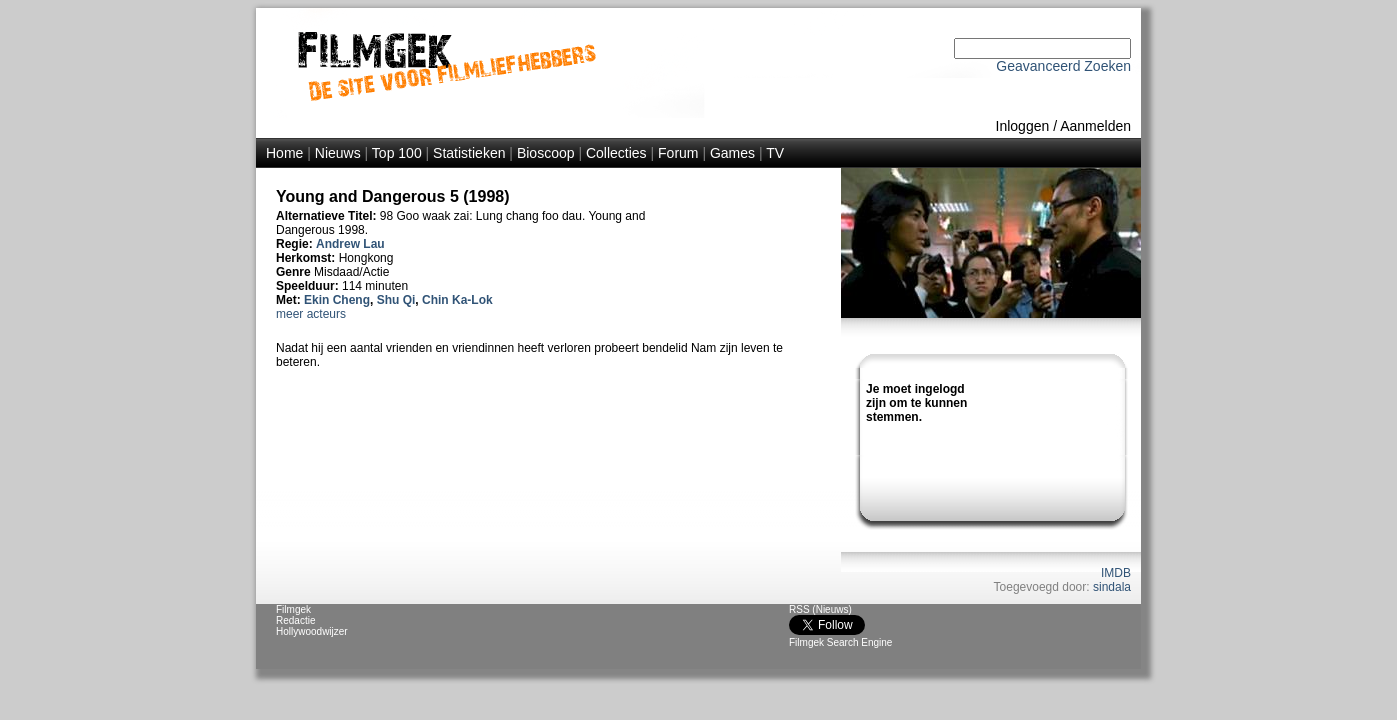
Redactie (295, 620)
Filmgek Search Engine (840, 642)
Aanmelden (1095, 126)
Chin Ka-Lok (457, 300)
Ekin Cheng (337, 300)
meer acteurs (311, 314)
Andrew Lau (350, 244)
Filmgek (293, 609)
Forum (678, 153)
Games (732, 153)
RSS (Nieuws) (820, 609)
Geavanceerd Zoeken (1063, 66)
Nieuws (338, 153)
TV (775, 153)
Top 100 (397, 153)
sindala (1112, 587)
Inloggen (1023, 126)
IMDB (1116, 573)
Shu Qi (396, 300)
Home (284, 153)
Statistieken (469, 153)
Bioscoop (546, 153)
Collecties (616, 153)
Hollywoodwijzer (312, 631)
